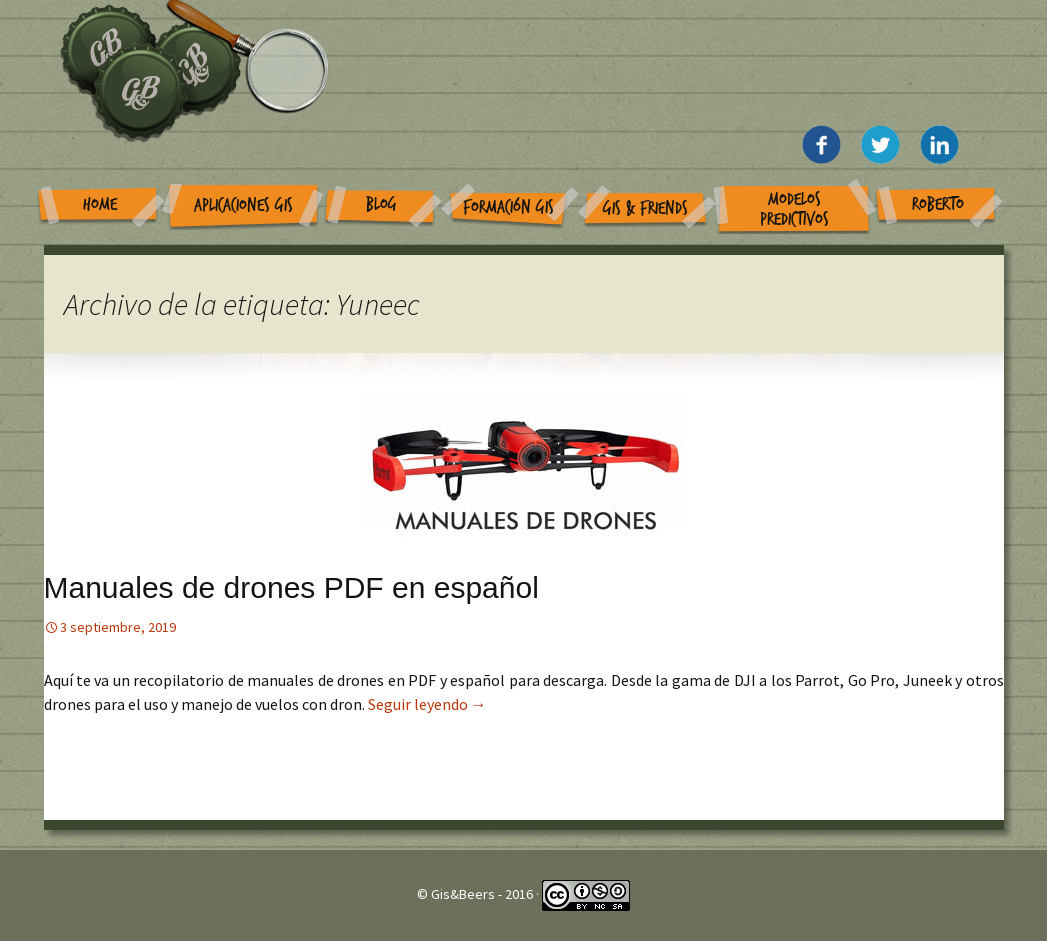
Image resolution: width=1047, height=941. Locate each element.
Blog (381, 204)
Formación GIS (508, 207)
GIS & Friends (645, 208)
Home (100, 204)
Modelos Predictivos (794, 209)
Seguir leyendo (427, 704)
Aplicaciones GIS (243, 205)
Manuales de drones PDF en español (291, 587)
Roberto (938, 204)
